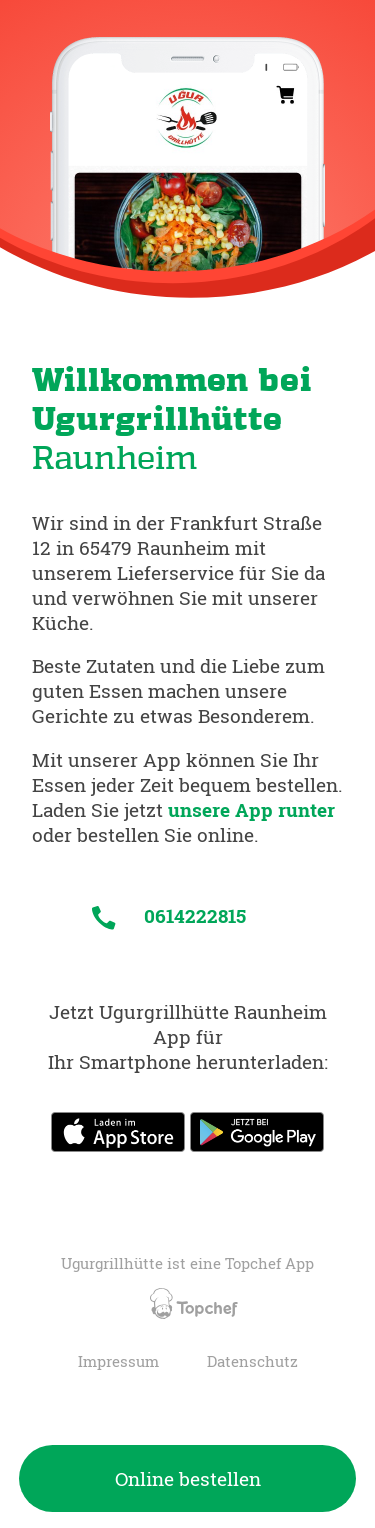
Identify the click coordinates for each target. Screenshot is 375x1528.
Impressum (118, 1361)
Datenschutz (252, 1361)
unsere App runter (251, 809)
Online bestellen (188, 1478)
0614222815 (169, 915)
